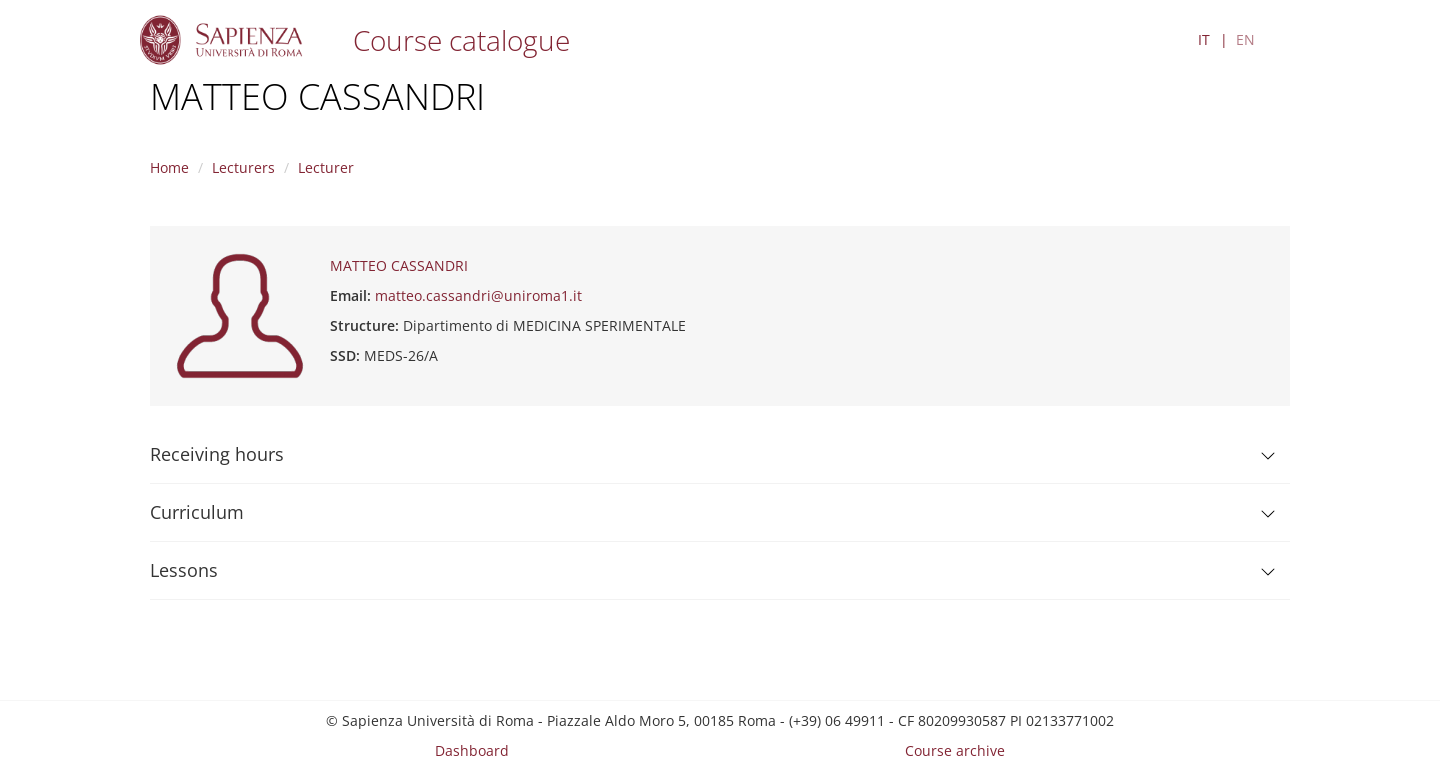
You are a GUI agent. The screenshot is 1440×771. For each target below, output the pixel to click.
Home (169, 167)
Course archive (955, 750)
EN (1245, 39)
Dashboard (472, 750)
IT (1204, 39)
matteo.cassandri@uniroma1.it (478, 295)
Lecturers (243, 167)
